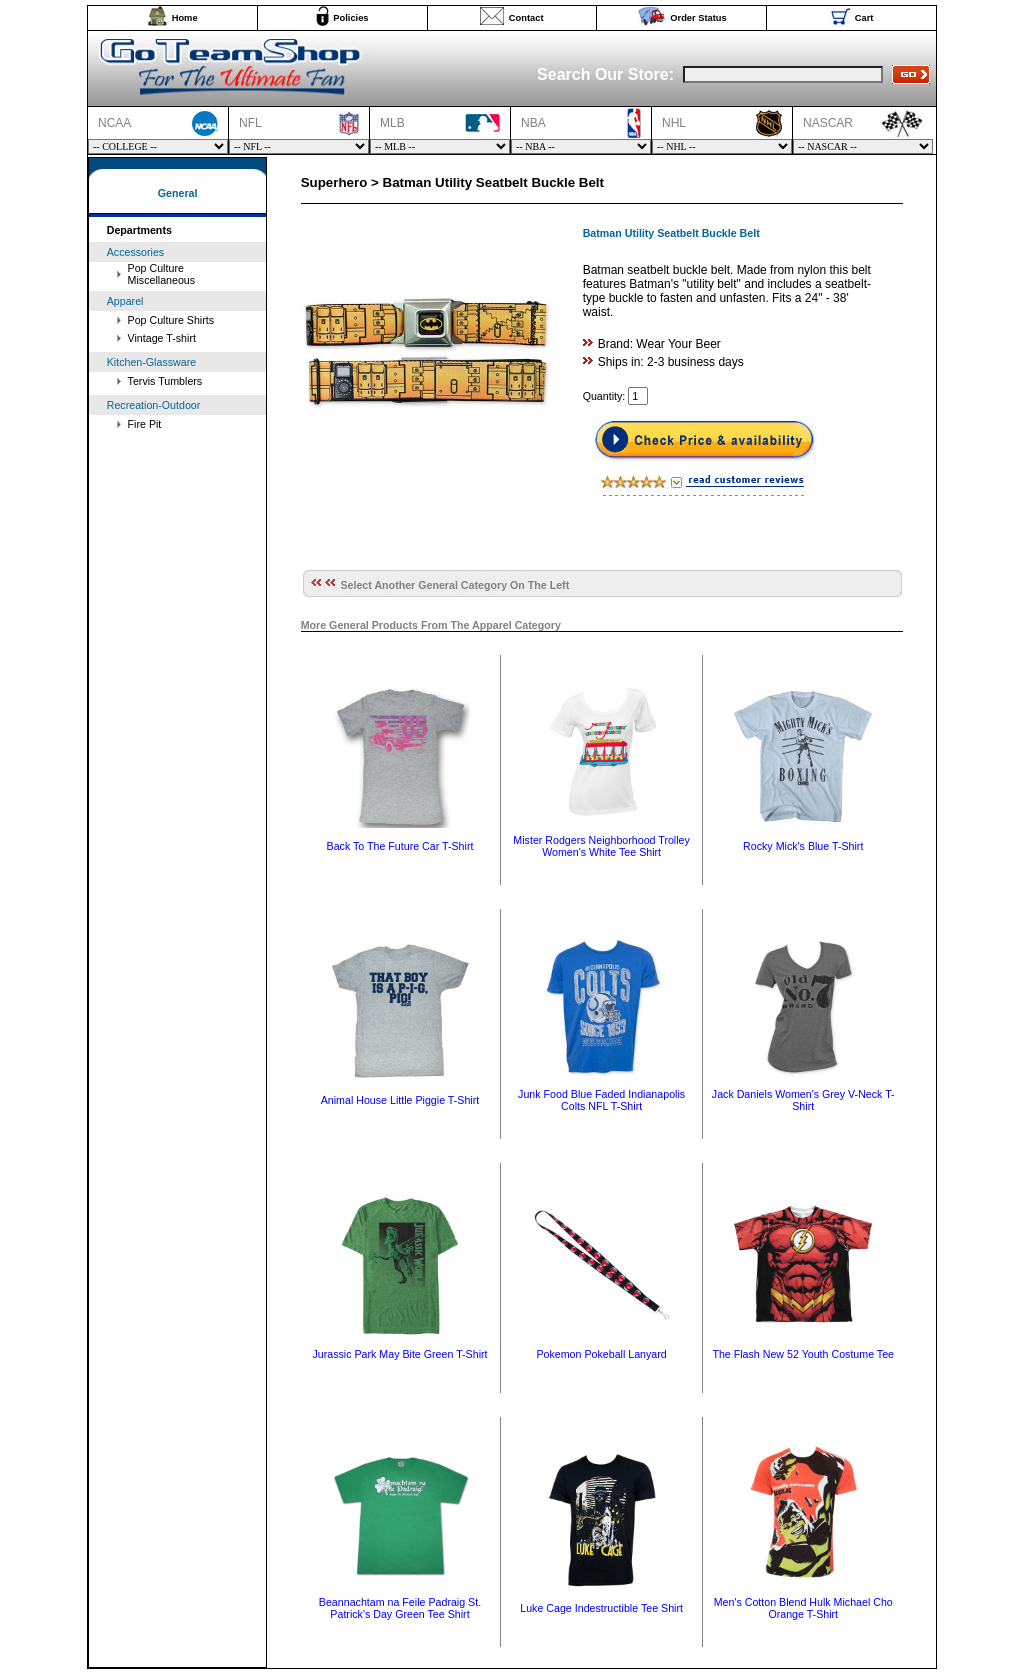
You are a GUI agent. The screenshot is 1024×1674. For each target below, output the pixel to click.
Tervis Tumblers (165, 381)
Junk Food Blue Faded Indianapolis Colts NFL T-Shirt (601, 1100)
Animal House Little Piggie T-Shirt (400, 1100)
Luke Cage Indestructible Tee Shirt (601, 1608)
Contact (526, 18)
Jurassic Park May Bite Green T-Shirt (399, 1354)
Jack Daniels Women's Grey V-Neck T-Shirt (803, 1100)
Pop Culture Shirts (171, 320)
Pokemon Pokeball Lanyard (601, 1354)
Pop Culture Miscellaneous (162, 274)
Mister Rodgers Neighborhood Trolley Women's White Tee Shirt (601, 846)
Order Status (698, 18)
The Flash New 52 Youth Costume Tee (803, 1354)
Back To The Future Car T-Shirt (400, 846)
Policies (350, 18)
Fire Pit (145, 424)
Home (185, 18)
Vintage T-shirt (162, 338)
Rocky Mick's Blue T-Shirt (803, 846)
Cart (864, 18)
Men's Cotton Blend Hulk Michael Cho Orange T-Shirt (803, 1608)
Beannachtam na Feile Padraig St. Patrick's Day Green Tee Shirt (400, 1608)
